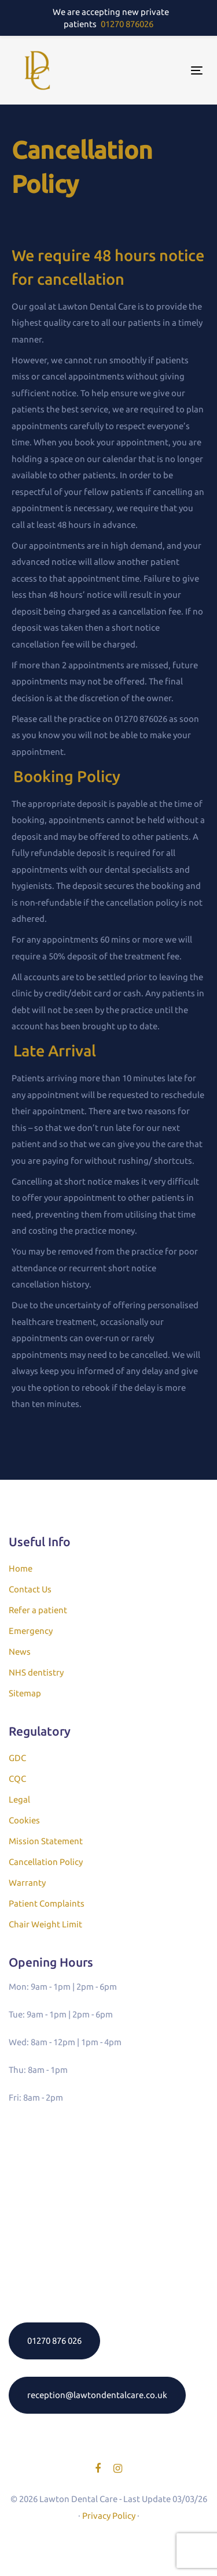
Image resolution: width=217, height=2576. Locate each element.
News (20, 1651)
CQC (17, 1779)
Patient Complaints (46, 1903)
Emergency (31, 1631)
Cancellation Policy (46, 1862)
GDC (17, 1758)
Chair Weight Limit (45, 1924)
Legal (19, 1799)
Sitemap (25, 1693)
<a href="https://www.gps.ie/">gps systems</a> (108, 2210)
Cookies (24, 1820)
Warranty (27, 1883)
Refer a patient (38, 1610)
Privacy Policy (108, 2516)
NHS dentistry (36, 1672)
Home (20, 1568)
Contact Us (30, 1589)
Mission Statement (46, 1841)
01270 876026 (127, 24)
